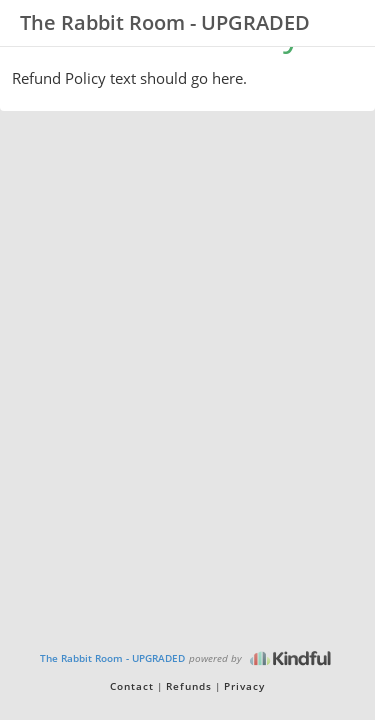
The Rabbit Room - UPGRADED (112, 658)
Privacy (244, 686)
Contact (132, 686)
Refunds (189, 686)
